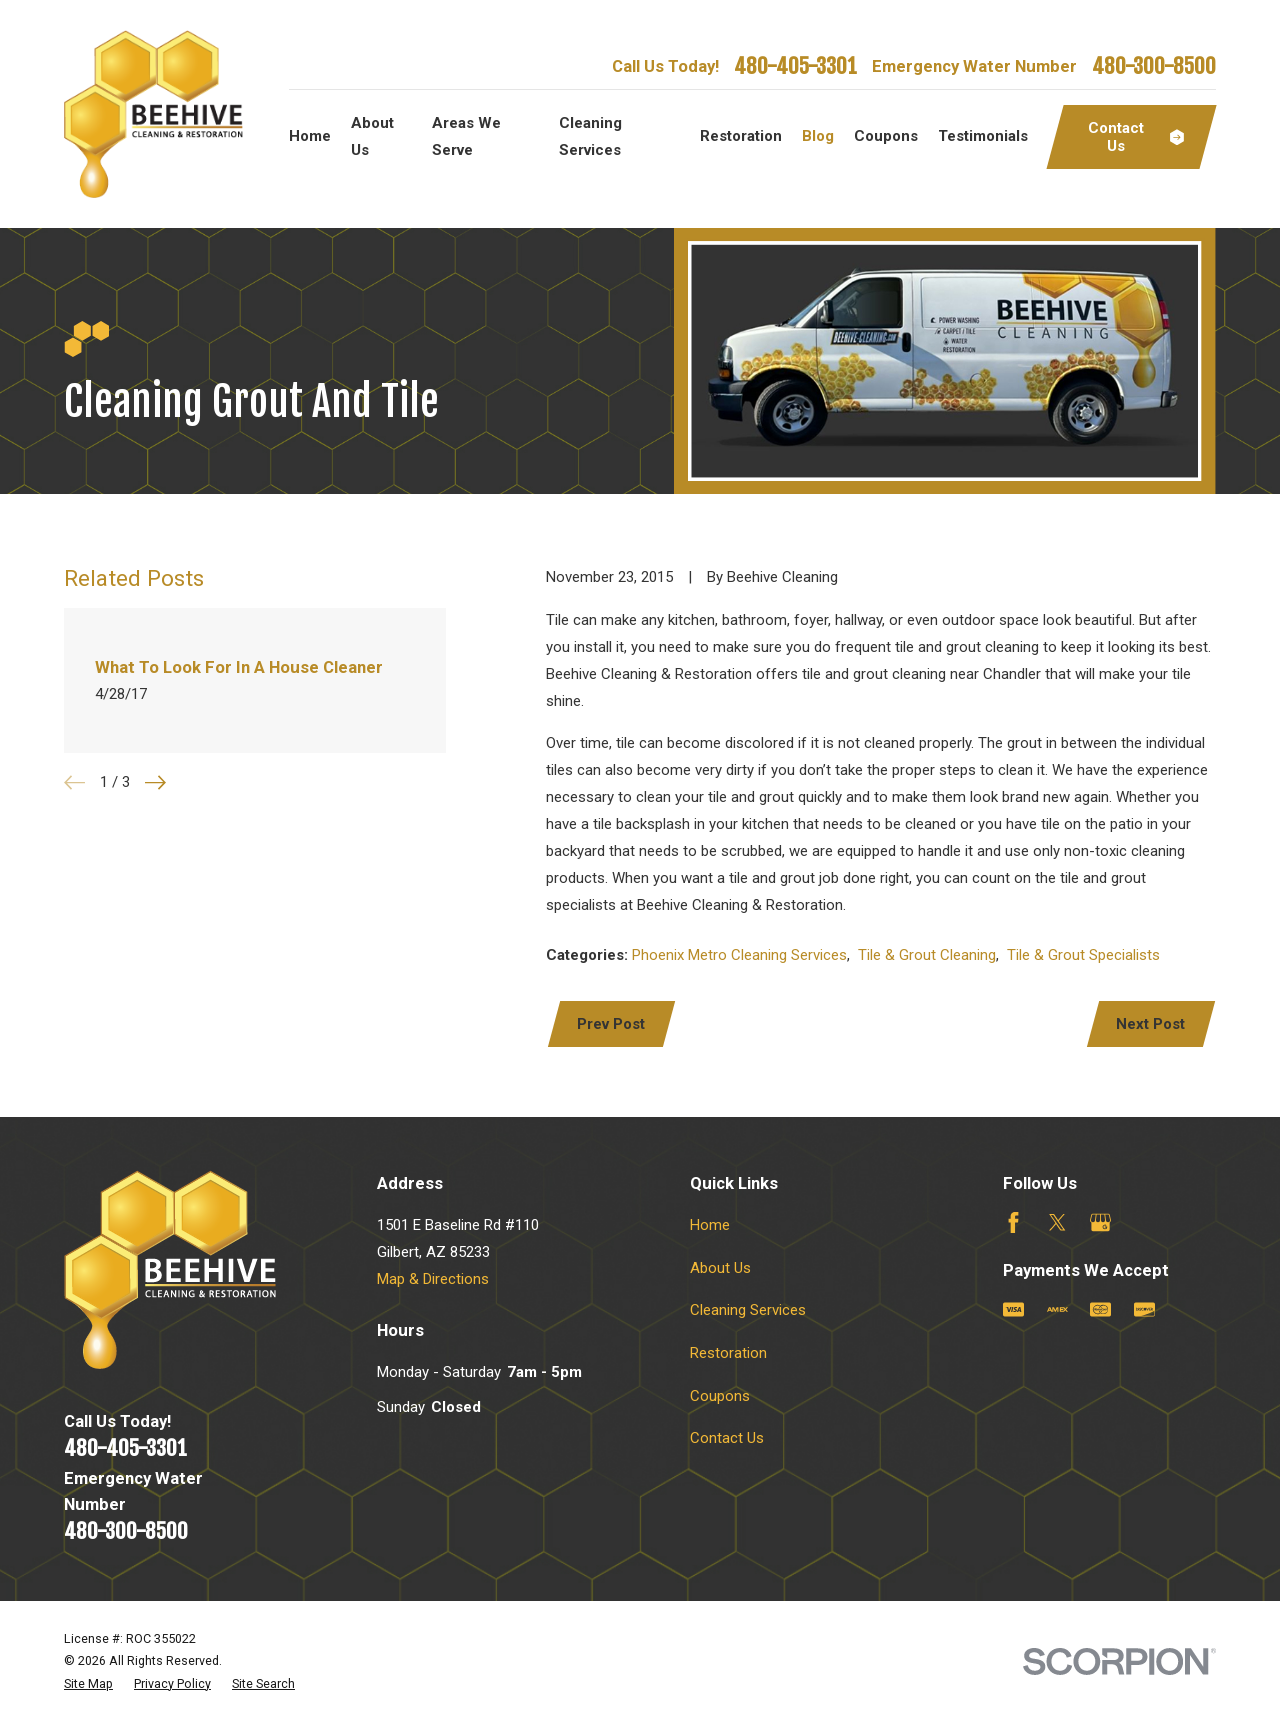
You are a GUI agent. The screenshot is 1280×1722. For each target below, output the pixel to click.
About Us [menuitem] (372, 136)
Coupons (720, 1396)
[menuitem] (88, 1684)
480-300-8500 (1154, 66)
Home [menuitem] (310, 136)
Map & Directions (433, 1279)
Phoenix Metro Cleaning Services (739, 955)
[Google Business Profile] (1100, 1222)
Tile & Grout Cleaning (927, 955)
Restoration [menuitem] (741, 136)
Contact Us (727, 1438)
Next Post (1150, 1024)
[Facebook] (1013, 1222)
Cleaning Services (748, 1310)
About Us (720, 1268)
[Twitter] (1057, 1222)
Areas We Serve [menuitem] (466, 136)
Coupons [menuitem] (886, 136)
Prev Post (611, 1024)
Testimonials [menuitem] (983, 136)
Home (710, 1225)
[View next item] (155, 782)
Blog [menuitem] (818, 136)
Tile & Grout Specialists (1083, 955)
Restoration (728, 1353)
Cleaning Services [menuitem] (590, 136)
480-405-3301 (795, 66)
